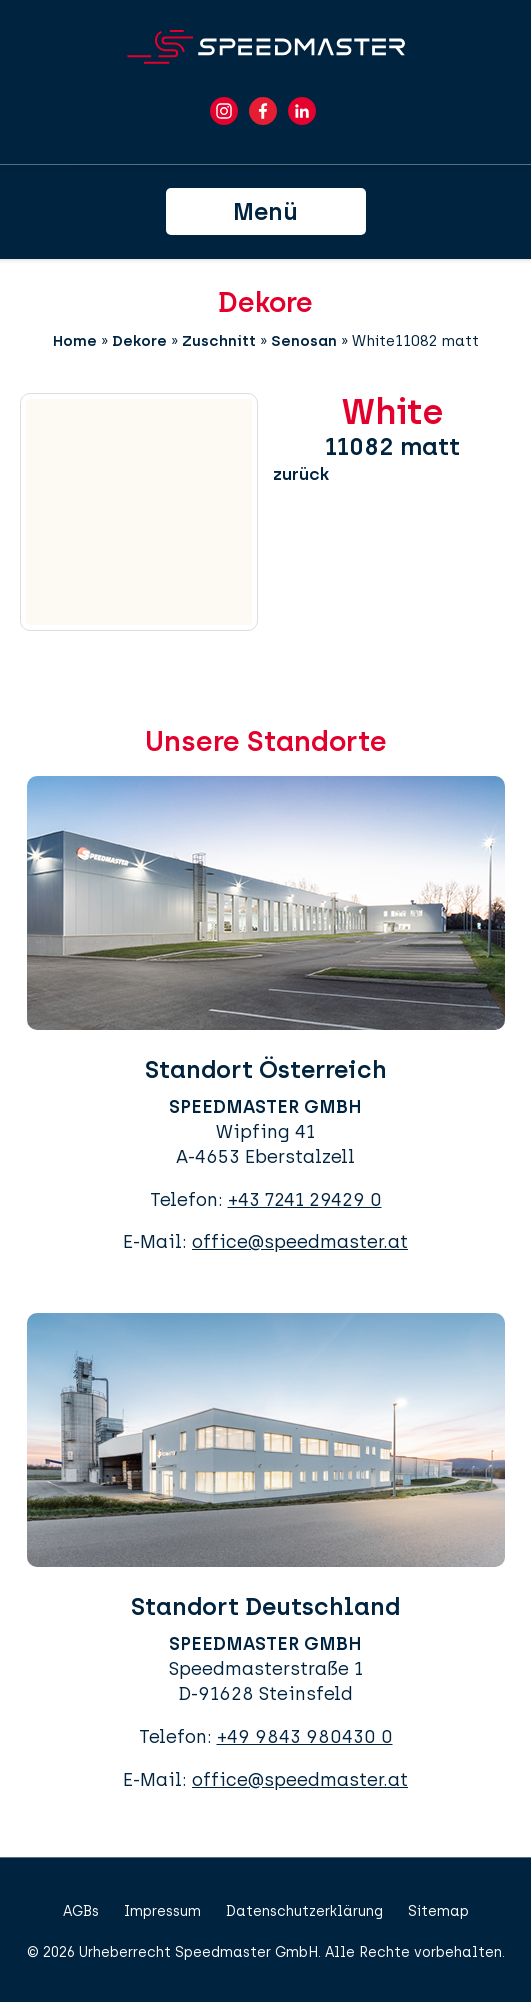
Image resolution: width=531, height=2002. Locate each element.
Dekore (139, 341)
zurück (301, 474)
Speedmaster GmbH (246, 1952)
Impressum (162, 1911)
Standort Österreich (266, 1069)
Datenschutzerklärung (304, 1911)
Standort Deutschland (265, 1606)
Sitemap (438, 1911)
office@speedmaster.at (300, 1242)
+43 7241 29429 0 (305, 1200)
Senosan (304, 341)
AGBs (81, 1911)
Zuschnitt (219, 341)
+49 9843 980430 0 (305, 1737)
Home (75, 341)
